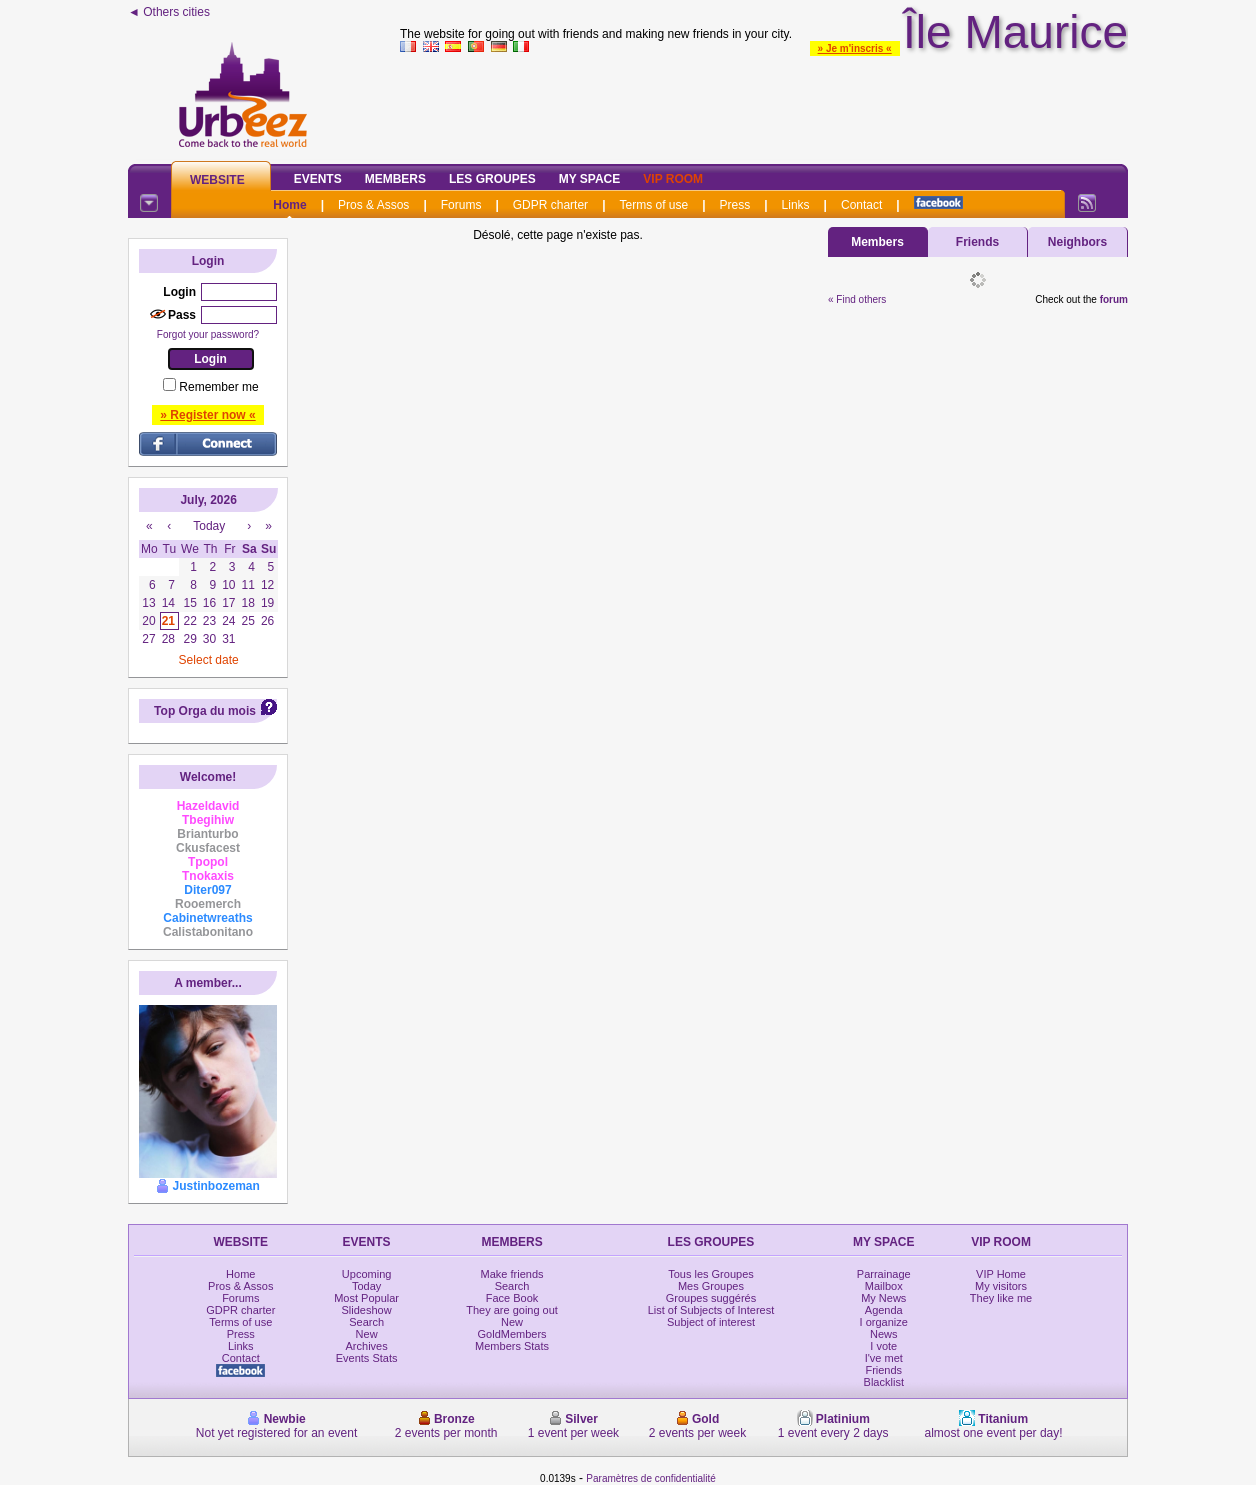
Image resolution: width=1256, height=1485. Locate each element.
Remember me (218, 387)
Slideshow (367, 1310)
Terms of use (653, 205)
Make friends (512, 1274)
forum (1114, 299)
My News (883, 1298)
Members (395, 179)
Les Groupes (492, 179)
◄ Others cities (169, 12)
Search (366, 1322)
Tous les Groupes (711, 1274)
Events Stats (367, 1358)
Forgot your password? (208, 334)
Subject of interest (711, 1322)
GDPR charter (550, 205)
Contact (861, 205)
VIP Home (1001, 1274)
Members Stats (512, 1346)
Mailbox (884, 1286)
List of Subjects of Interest (711, 1310)
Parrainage (884, 1274)
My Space (590, 179)
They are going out (512, 1310)
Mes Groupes (711, 1286)
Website (217, 180)
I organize (884, 1322)
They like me (1001, 1298)
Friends (977, 242)
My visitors (1001, 1286)
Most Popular (366, 1298)
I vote (883, 1346)
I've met (884, 1358)
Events (318, 179)
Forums (461, 205)
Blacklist (884, 1382)
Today (366, 1286)
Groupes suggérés (711, 1298)
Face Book (512, 1298)
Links (796, 205)
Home (289, 205)
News (884, 1334)
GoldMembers (512, 1334)
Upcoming (367, 1274)
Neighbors (1077, 242)
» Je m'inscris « (855, 48)
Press (735, 205)
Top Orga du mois (205, 711)
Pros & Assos (373, 205)
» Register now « (207, 415)
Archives (367, 1346)
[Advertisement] (764, 104)
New (367, 1334)
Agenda (884, 1310)
